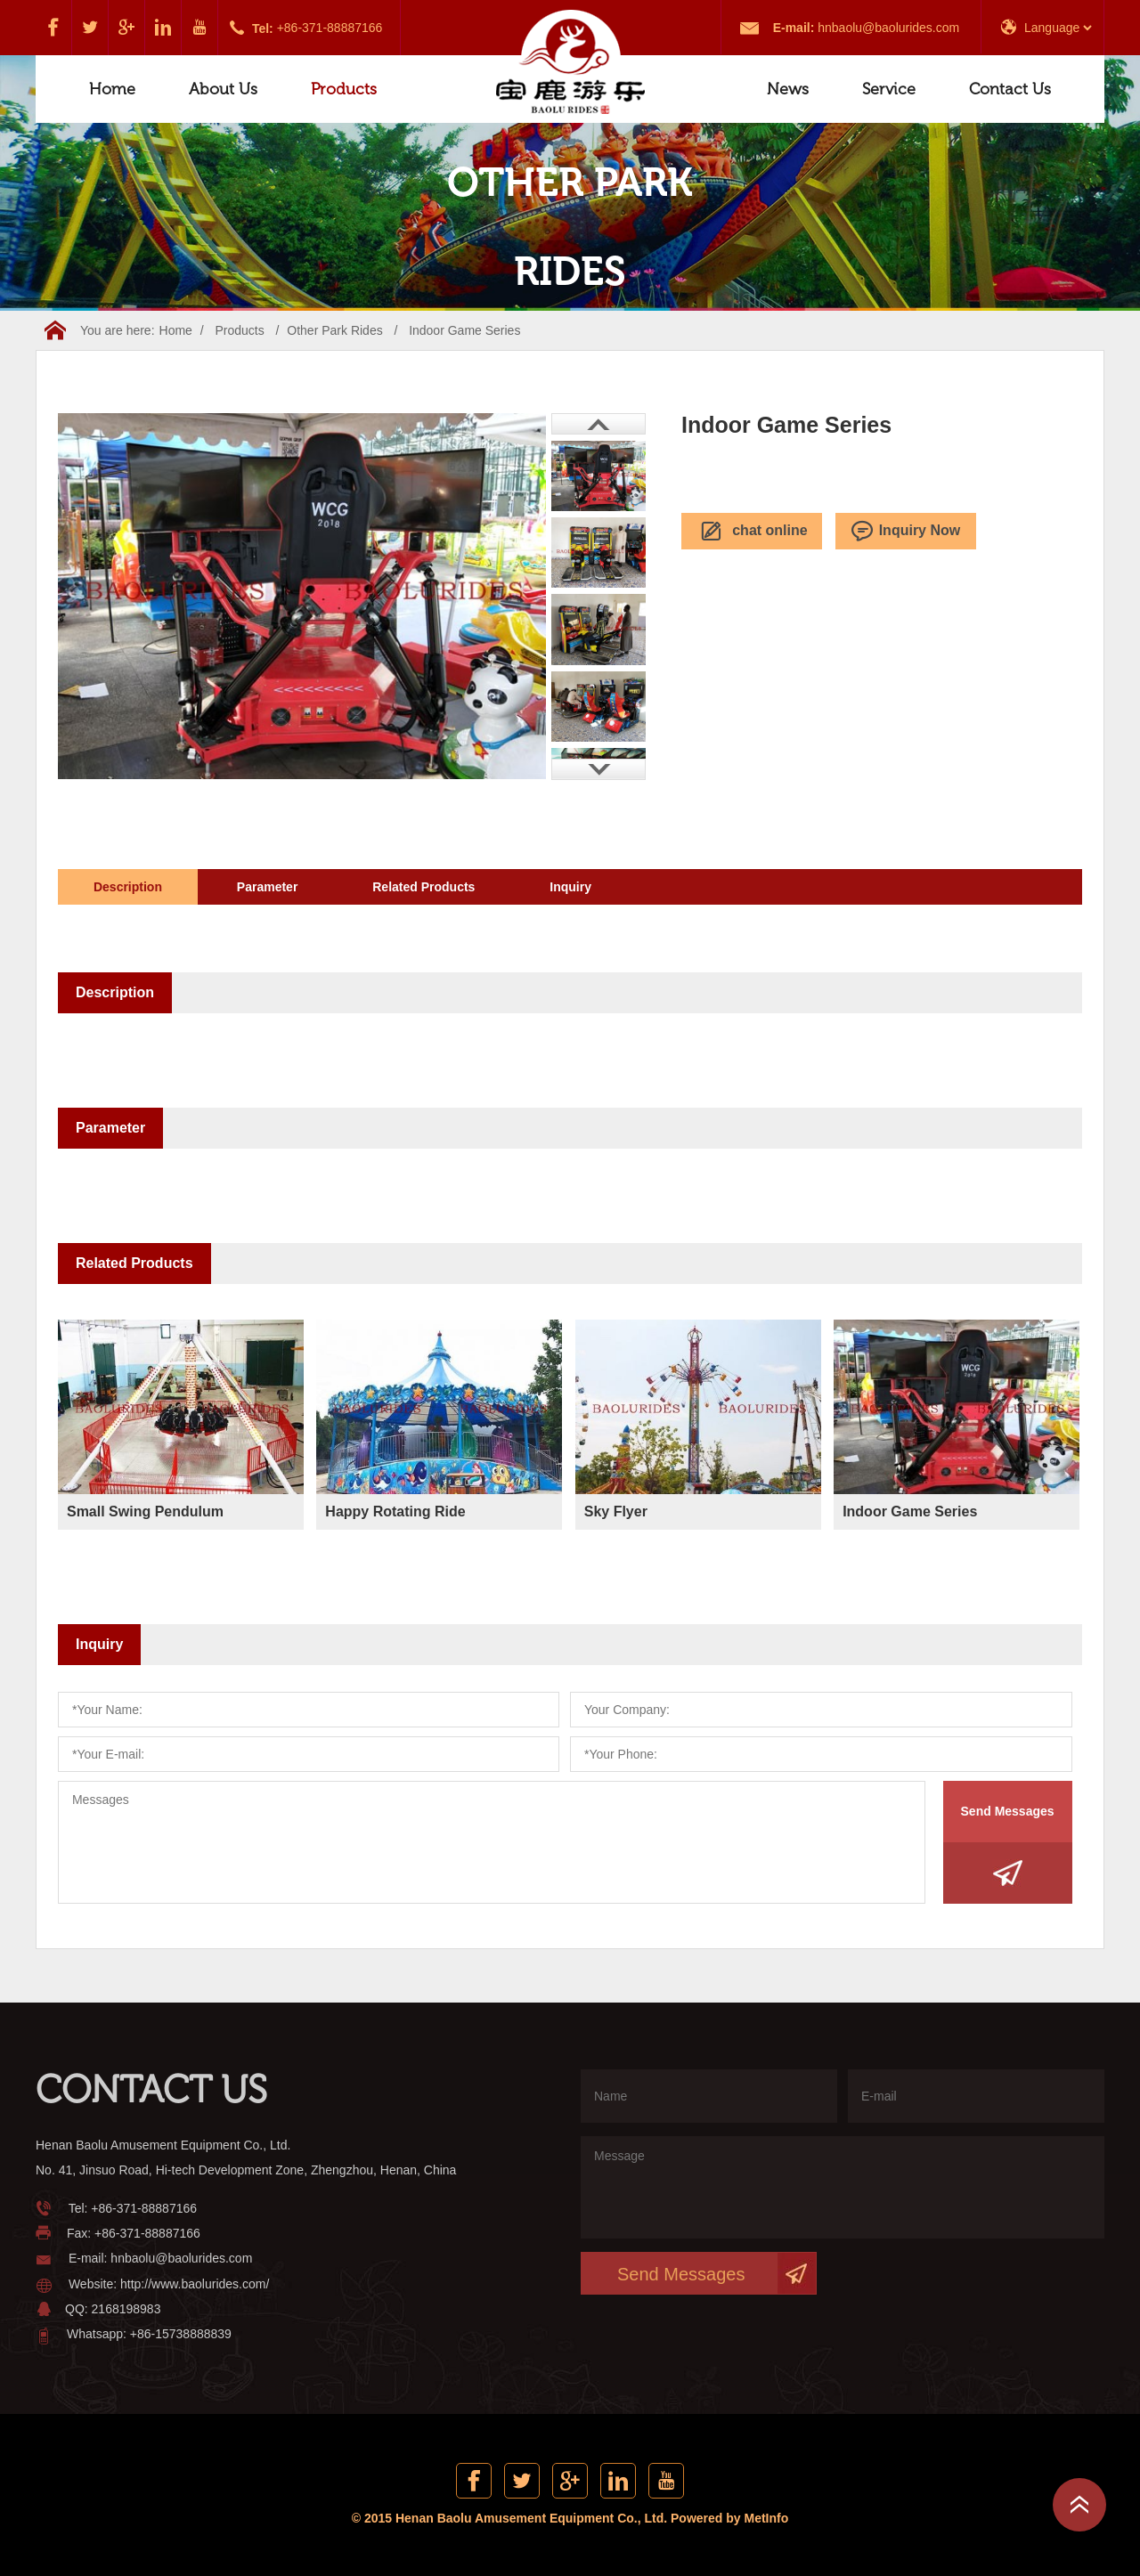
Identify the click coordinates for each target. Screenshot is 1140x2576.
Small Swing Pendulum (145, 1511)
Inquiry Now (906, 531)
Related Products (423, 887)
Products (344, 89)
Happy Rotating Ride (395, 1511)
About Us (223, 89)
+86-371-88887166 (330, 27)
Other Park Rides (334, 330)
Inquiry (570, 887)
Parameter (267, 887)
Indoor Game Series (464, 330)
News (788, 89)
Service (889, 89)
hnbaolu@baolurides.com (888, 27)
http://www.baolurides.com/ (194, 2284)
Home (112, 89)
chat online (751, 531)
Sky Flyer (615, 1511)
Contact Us (1010, 89)
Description (128, 887)
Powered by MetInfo (729, 2518)
